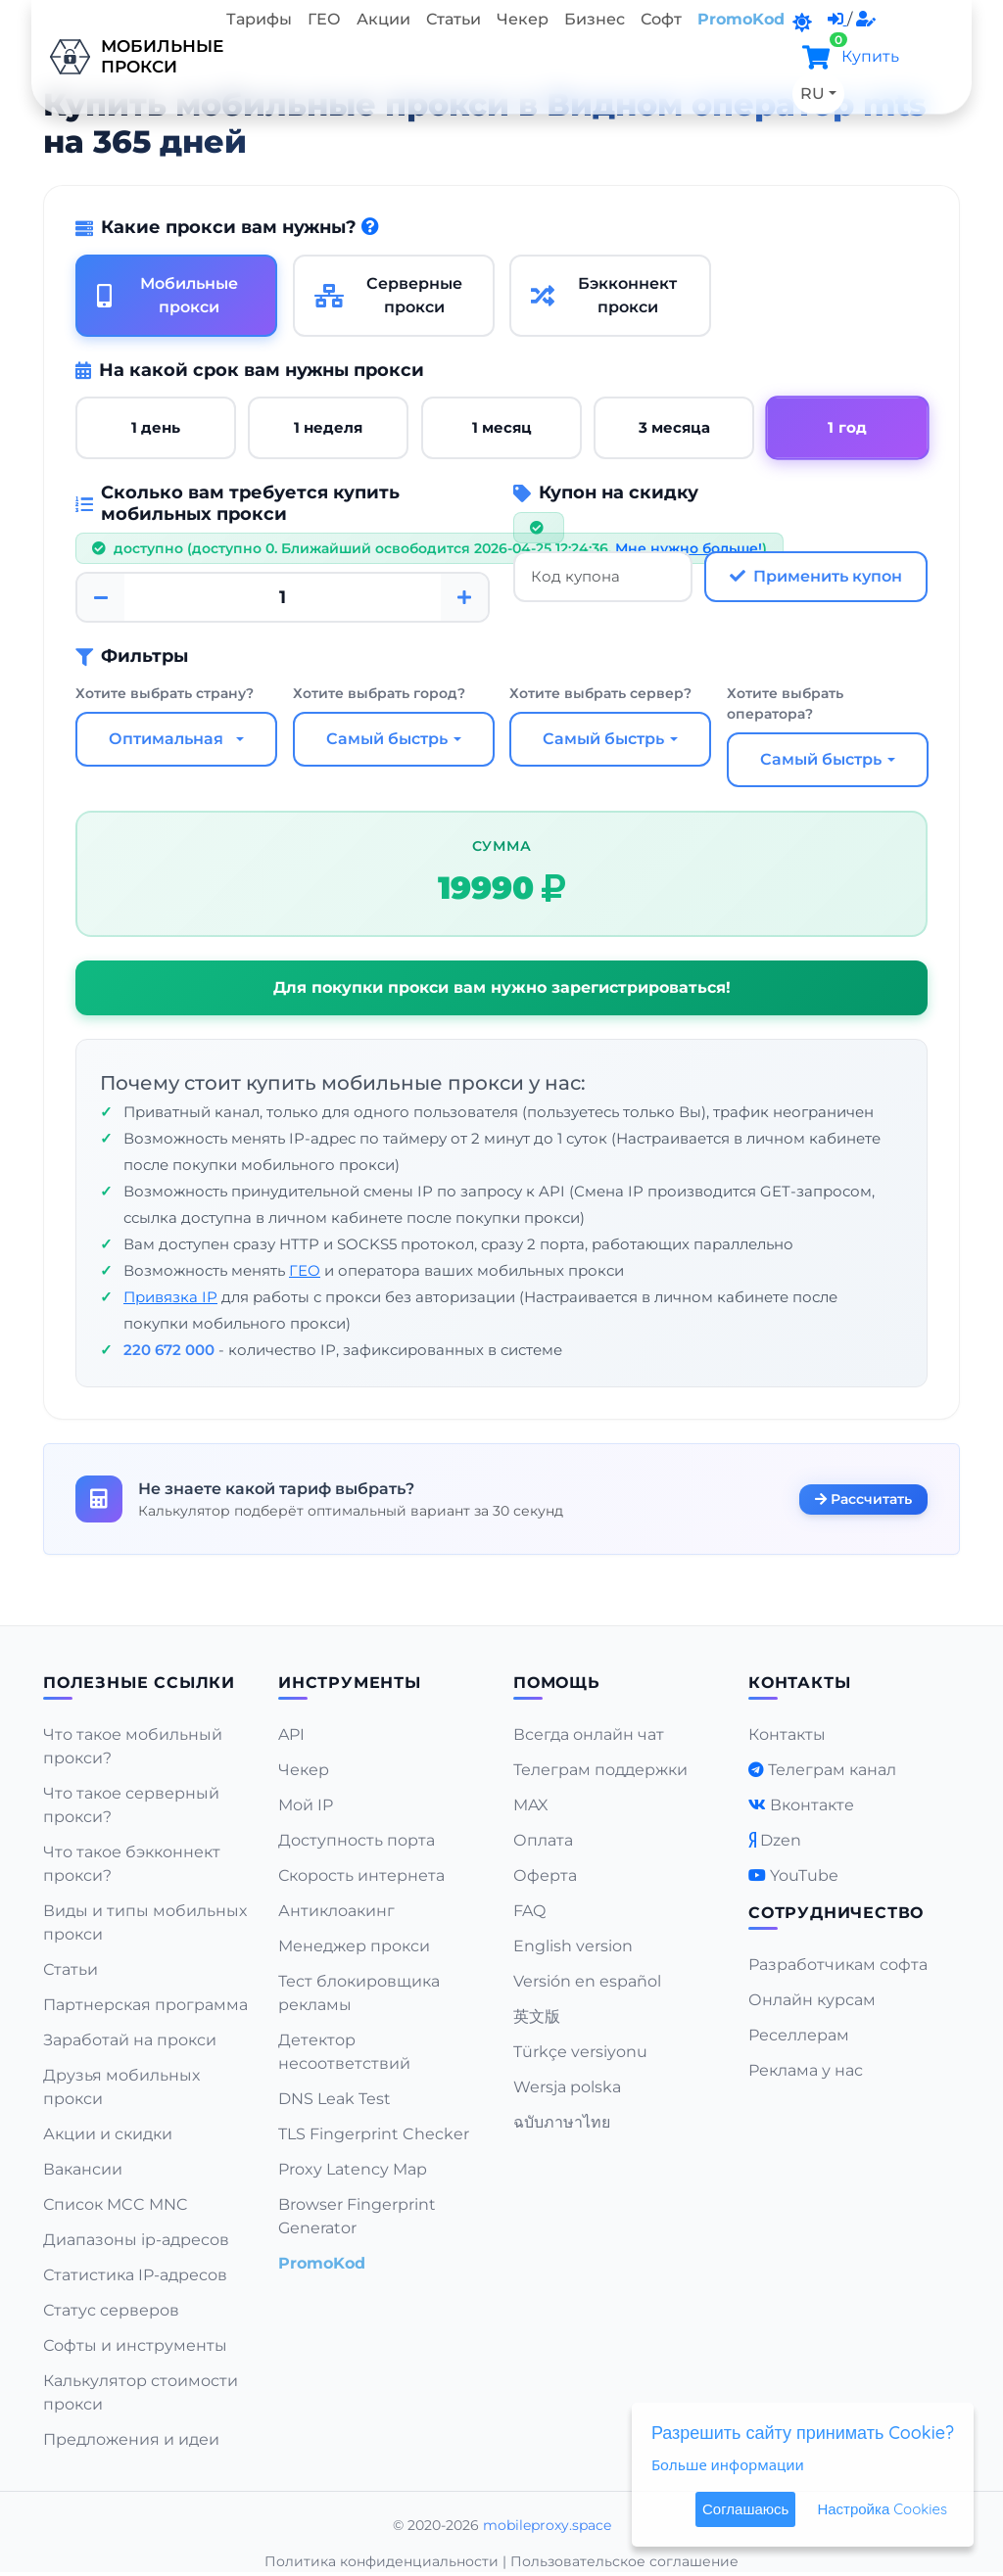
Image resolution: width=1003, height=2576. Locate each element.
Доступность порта (356, 1840)
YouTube (804, 1875)
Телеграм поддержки (600, 1769)
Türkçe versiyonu (580, 2051)
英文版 (536, 2016)
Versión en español (587, 1981)
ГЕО (324, 19)
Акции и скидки (107, 2134)
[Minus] (100, 597)
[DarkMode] (802, 22)
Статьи (453, 19)
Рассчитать (863, 1498)
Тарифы (259, 19)
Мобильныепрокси (125, 56)
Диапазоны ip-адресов (136, 2239)
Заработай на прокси (129, 2040)
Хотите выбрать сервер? (600, 693)
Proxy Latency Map (352, 2169)
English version (573, 1946)
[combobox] (176, 739)
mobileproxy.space (547, 2525)
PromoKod (741, 19)
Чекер (523, 19)
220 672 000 (169, 1349)
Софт (661, 19)
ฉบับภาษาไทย (561, 2122)
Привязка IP (170, 1297)
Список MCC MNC (115, 2204)
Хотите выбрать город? (379, 693)
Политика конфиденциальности (381, 2561)
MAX (531, 1805)
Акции (383, 19)
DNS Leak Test (334, 2098)
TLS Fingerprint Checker (373, 2134)
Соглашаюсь (745, 2509)
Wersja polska (567, 2087)
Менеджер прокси (354, 1946)
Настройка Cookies (882, 2509)
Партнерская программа (145, 2004)
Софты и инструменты (135, 2345)
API (291, 1734)
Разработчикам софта (838, 1964)
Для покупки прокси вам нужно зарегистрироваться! (502, 987)
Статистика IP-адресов (135, 2275)
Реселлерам (798, 2035)
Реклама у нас (805, 2070)
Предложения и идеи (131, 2439)
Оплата (543, 1840)
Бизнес (594, 19)
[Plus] (464, 597)
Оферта (545, 1875)
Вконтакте (812, 1805)
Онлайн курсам (812, 2000)
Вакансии (82, 2169)
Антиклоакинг (336, 1910)
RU (812, 93)
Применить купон (816, 576)
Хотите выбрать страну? (164, 693)
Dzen (780, 1840)
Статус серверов (111, 2310)
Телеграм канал (832, 1769)
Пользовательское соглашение (624, 2561)
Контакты (787, 1734)
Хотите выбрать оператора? (785, 703)
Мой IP (305, 1805)
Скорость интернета (361, 1875)
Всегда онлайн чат (588, 1734)
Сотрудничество (836, 1912)
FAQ (529, 1910)
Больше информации (727, 2464)
